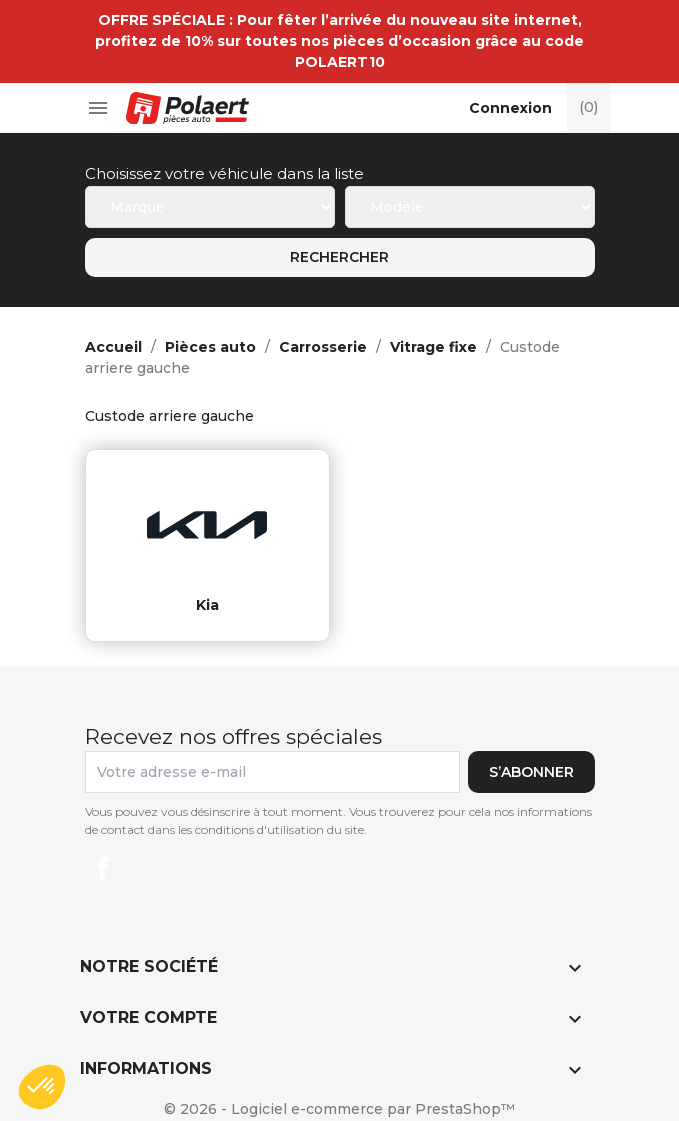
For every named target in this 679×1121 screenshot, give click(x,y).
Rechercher (339, 257)
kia (207, 605)
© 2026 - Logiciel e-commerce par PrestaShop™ (339, 1109)
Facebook (103, 868)
